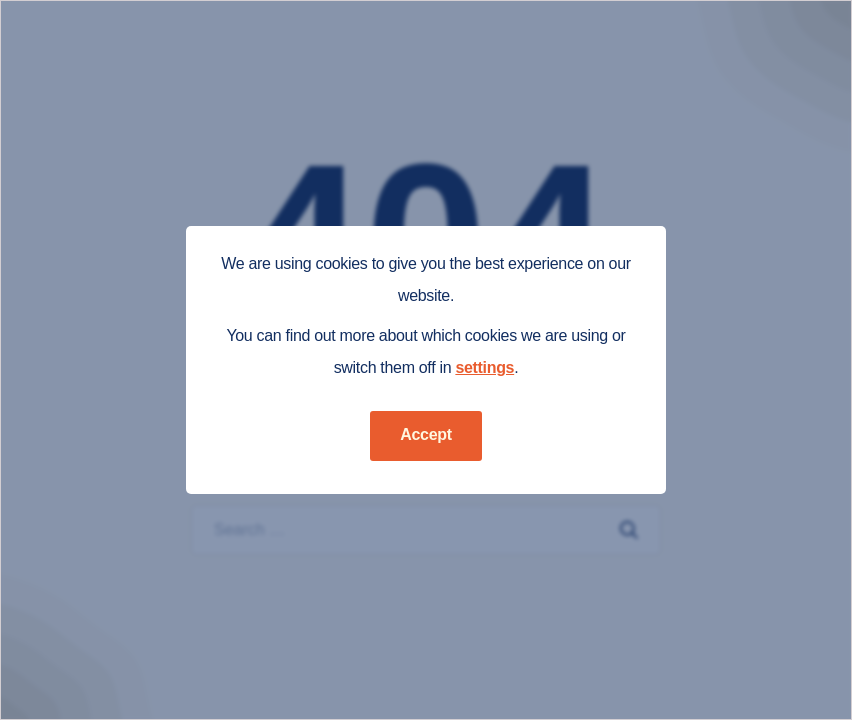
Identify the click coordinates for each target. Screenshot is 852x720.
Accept (425, 434)
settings (484, 367)
